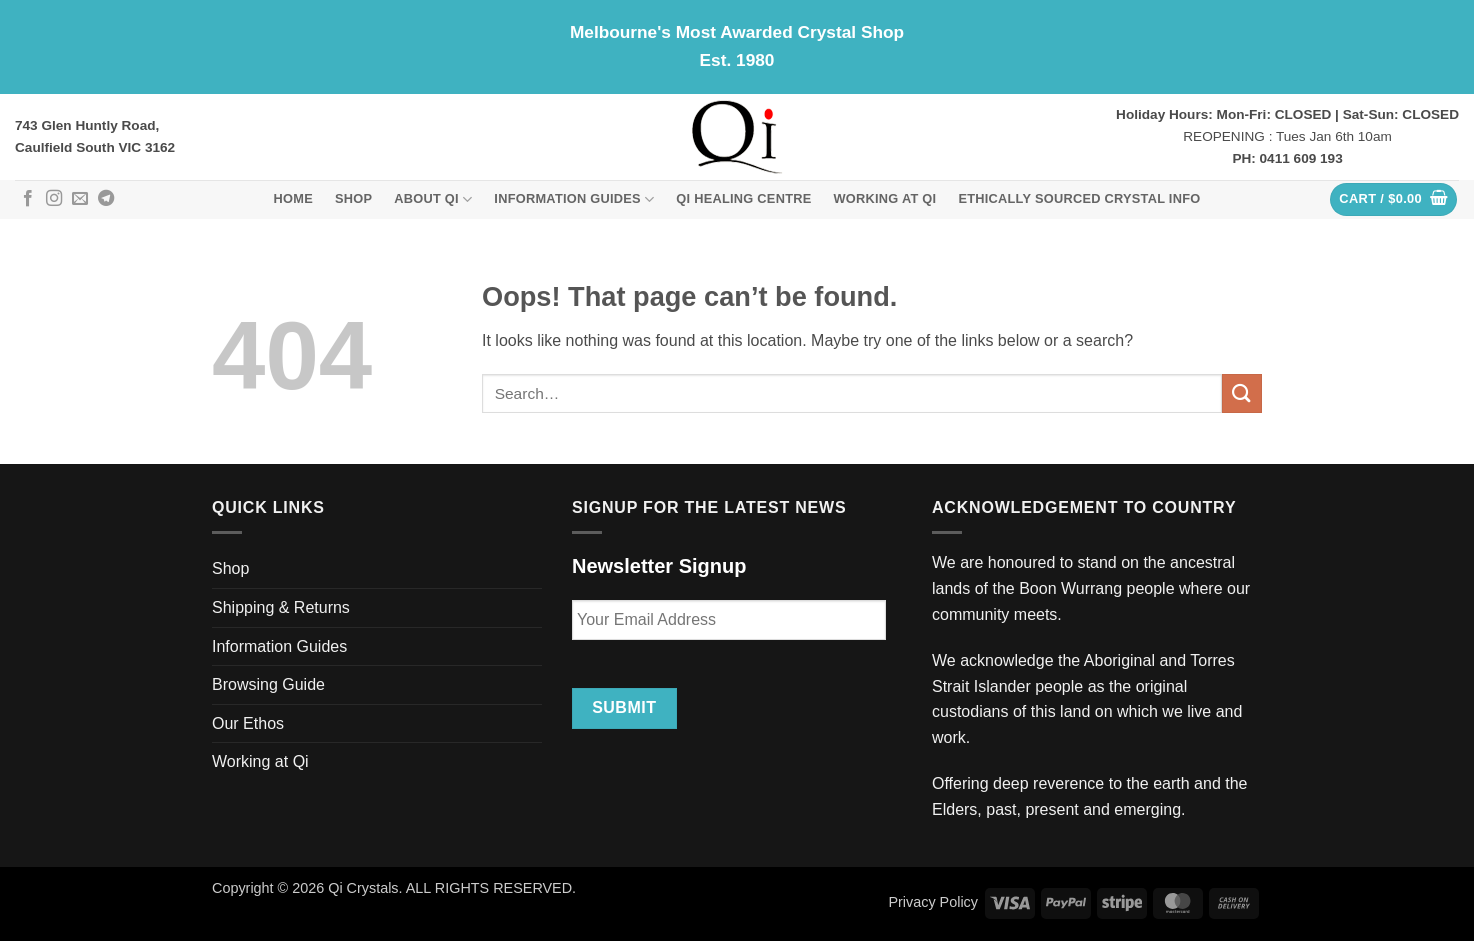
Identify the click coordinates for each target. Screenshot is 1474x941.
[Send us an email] (80, 199)
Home (293, 198)
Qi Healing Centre (743, 198)
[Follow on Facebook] (28, 199)
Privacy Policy (933, 902)
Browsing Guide (268, 684)
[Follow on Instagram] (54, 199)
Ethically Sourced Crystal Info (1079, 198)
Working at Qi (885, 198)
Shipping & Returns (281, 607)
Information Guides (574, 199)
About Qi (433, 199)
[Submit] (1242, 393)
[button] (1393, 199)
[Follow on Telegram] (106, 199)
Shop (353, 198)
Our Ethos (248, 723)
